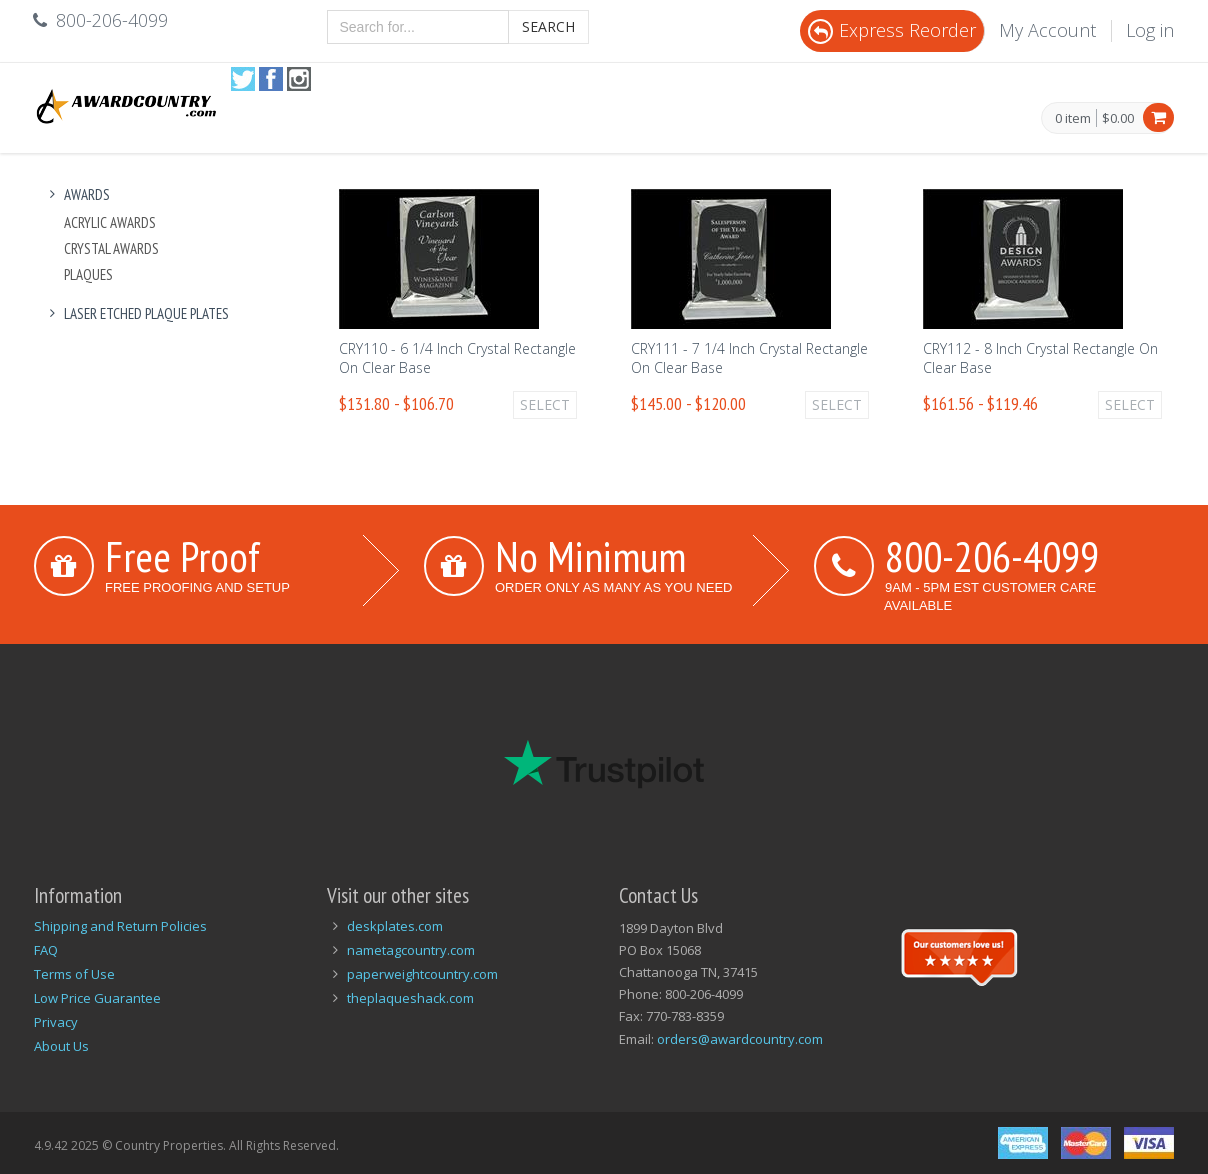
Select (545, 404)
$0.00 (1118, 118)
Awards (77, 194)
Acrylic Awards (110, 222)
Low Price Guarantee (97, 998)
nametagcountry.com (411, 950)
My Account (1047, 30)
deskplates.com (395, 926)
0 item (1073, 119)
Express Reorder (892, 30)
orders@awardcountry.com (740, 1039)
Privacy (56, 1022)
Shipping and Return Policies (120, 926)
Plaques (88, 274)
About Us (61, 1046)
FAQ (46, 950)
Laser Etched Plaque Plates (136, 313)
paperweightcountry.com (422, 974)
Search (548, 26)
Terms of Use (74, 974)
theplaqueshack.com (410, 998)
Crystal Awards (111, 248)
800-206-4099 (992, 556)
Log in (1150, 30)
